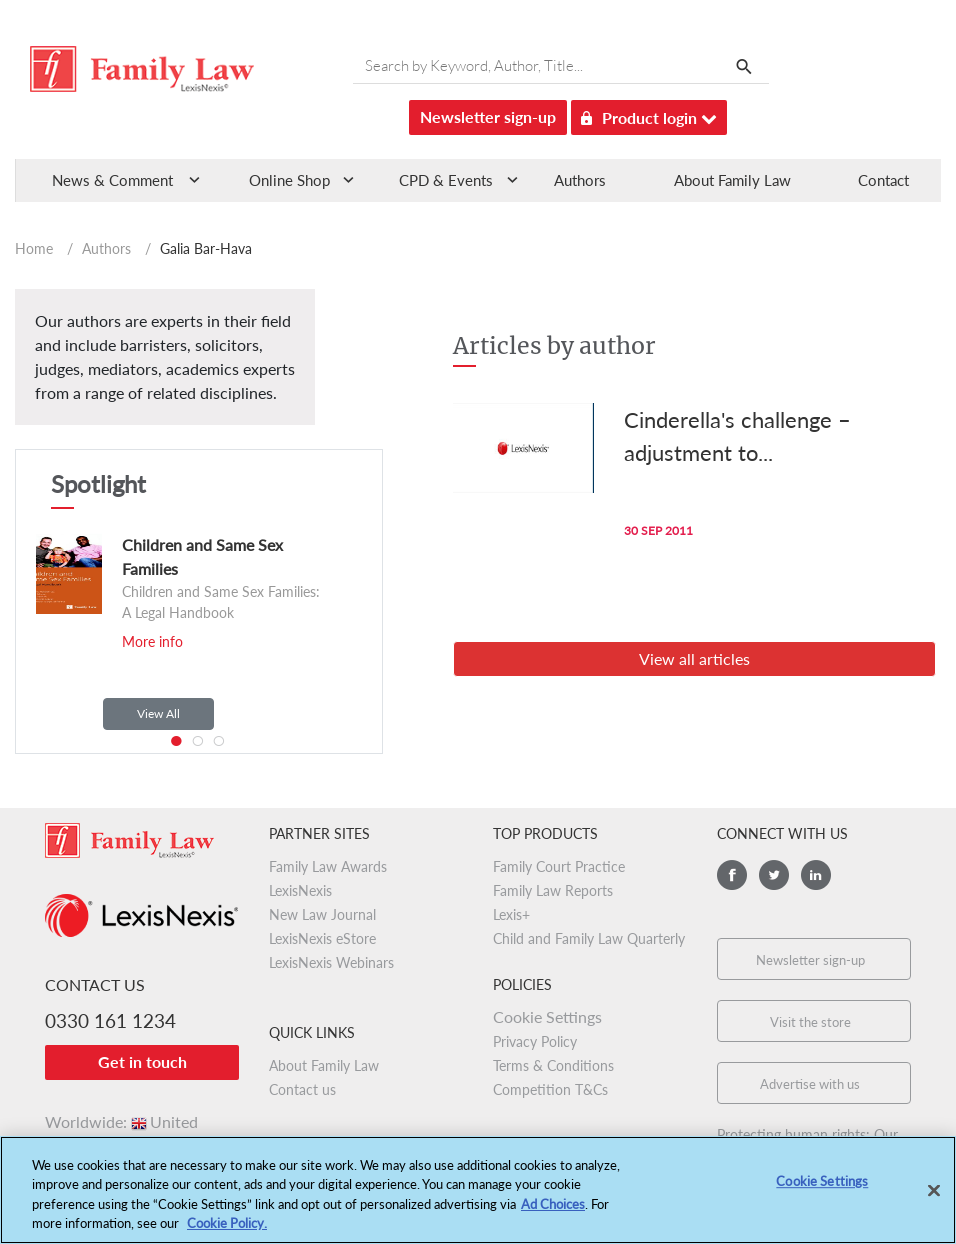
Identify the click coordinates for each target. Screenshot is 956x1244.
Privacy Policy (535, 1041)
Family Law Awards (328, 866)
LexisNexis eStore (322, 938)
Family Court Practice (559, 866)
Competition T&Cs (550, 1089)
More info (152, 641)
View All (158, 713)
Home (34, 248)
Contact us (302, 1089)
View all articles (694, 658)
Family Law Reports (553, 890)
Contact (883, 180)
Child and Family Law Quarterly (589, 938)
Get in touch (142, 1061)
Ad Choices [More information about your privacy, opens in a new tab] (553, 1214)
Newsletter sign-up (488, 116)
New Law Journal (322, 914)
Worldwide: (121, 1121)
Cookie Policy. (227, 1234)
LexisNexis (300, 890)
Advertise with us (810, 1084)
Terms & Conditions (553, 1065)
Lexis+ (511, 914)
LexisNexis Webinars (331, 962)
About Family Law (732, 180)
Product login (649, 114)
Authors (580, 180)
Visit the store (810, 1022)
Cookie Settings (547, 1016)
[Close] (934, 1201)
